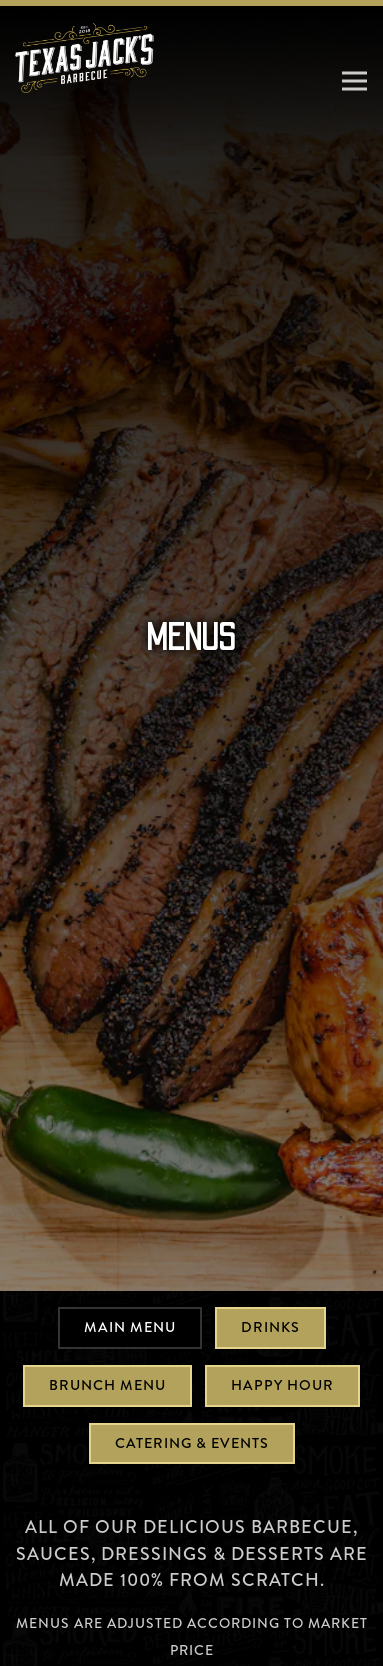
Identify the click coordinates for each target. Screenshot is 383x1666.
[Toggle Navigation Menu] (354, 80)
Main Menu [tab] (130, 1248)
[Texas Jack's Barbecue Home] (85, 56)
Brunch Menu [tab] (107, 1306)
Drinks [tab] (270, 1248)
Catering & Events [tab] (192, 1363)
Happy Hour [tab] (282, 1306)
